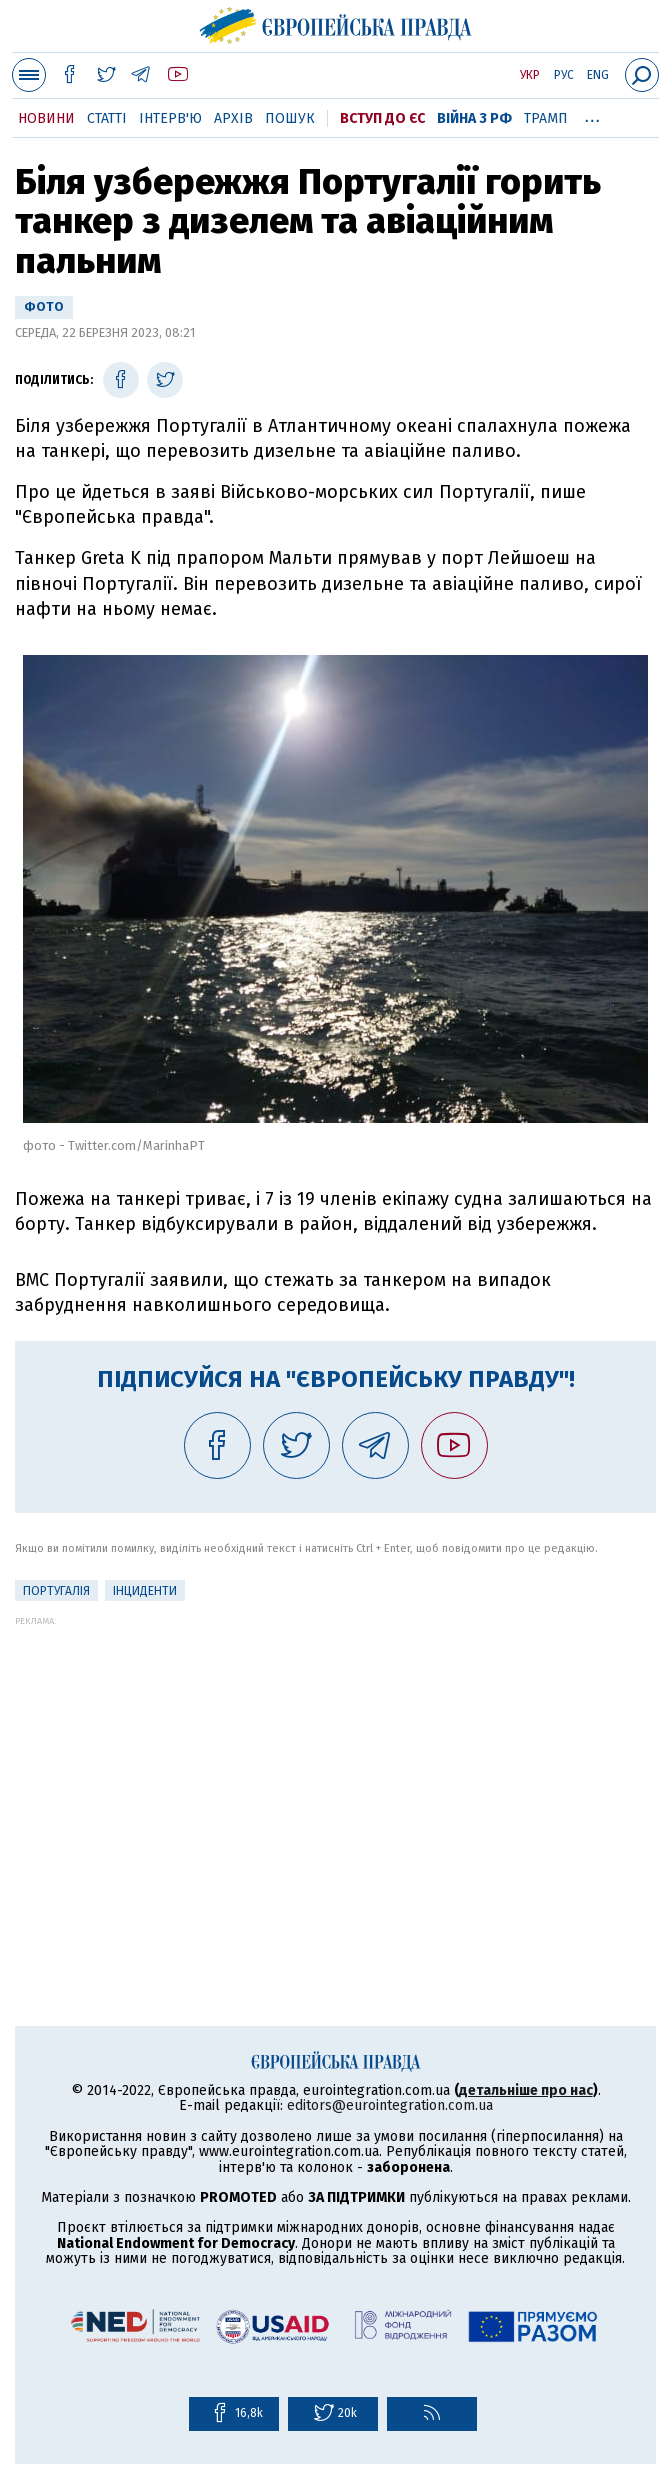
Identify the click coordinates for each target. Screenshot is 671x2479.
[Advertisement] (335, 1766)
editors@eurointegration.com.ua (390, 2105)
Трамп (546, 118)
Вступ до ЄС (382, 118)
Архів (233, 118)
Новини (46, 118)
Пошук (290, 118)
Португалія (56, 1591)
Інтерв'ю (170, 118)
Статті (107, 118)
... (592, 115)
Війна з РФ (474, 118)
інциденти (145, 1591)
